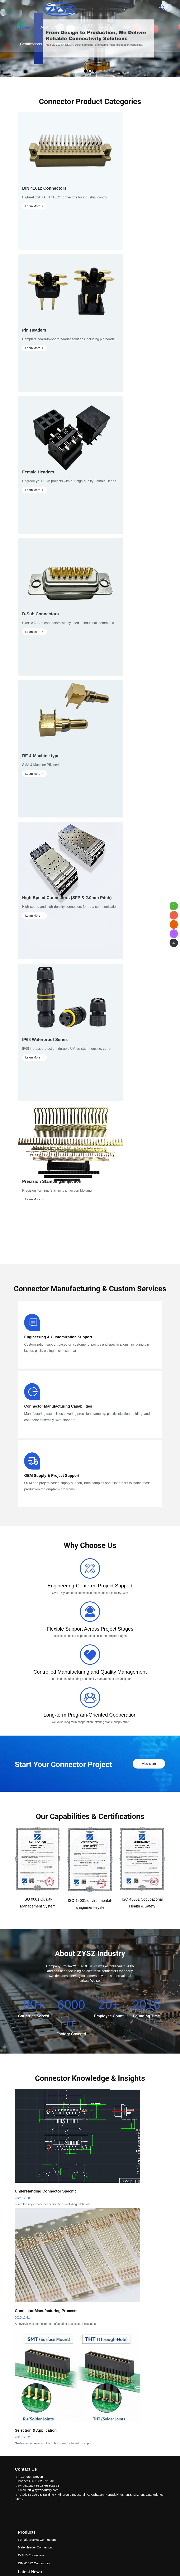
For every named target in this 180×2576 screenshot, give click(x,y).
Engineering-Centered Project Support (90, 1585)
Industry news (27, 2552)
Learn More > (34, 206)
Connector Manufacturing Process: (46, 2311)
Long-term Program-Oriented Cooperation (90, 1715)
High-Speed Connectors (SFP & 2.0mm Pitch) (67, 897)
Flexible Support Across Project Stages (90, 1629)
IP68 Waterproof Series (45, 1039)
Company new (28, 2545)
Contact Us (61, 44)
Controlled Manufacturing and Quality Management (90, 1672)
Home (25, 27)
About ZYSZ (51, 27)
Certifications (31, 44)
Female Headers (38, 472)
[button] (88, 27)
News (105, 27)
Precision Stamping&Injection (51, 1181)
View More (149, 1763)
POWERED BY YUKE (136, 2569)
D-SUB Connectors (31, 2524)
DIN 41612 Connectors (44, 188)
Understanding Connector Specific (46, 2191)
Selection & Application (36, 2430)
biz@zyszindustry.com (43, 2490)
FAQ (125, 27)
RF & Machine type (41, 755)
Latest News (30, 2538)
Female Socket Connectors (37, 2511)
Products (80, 27)
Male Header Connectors (35, 2518)
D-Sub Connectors (40, 614)
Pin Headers (34, 330)
